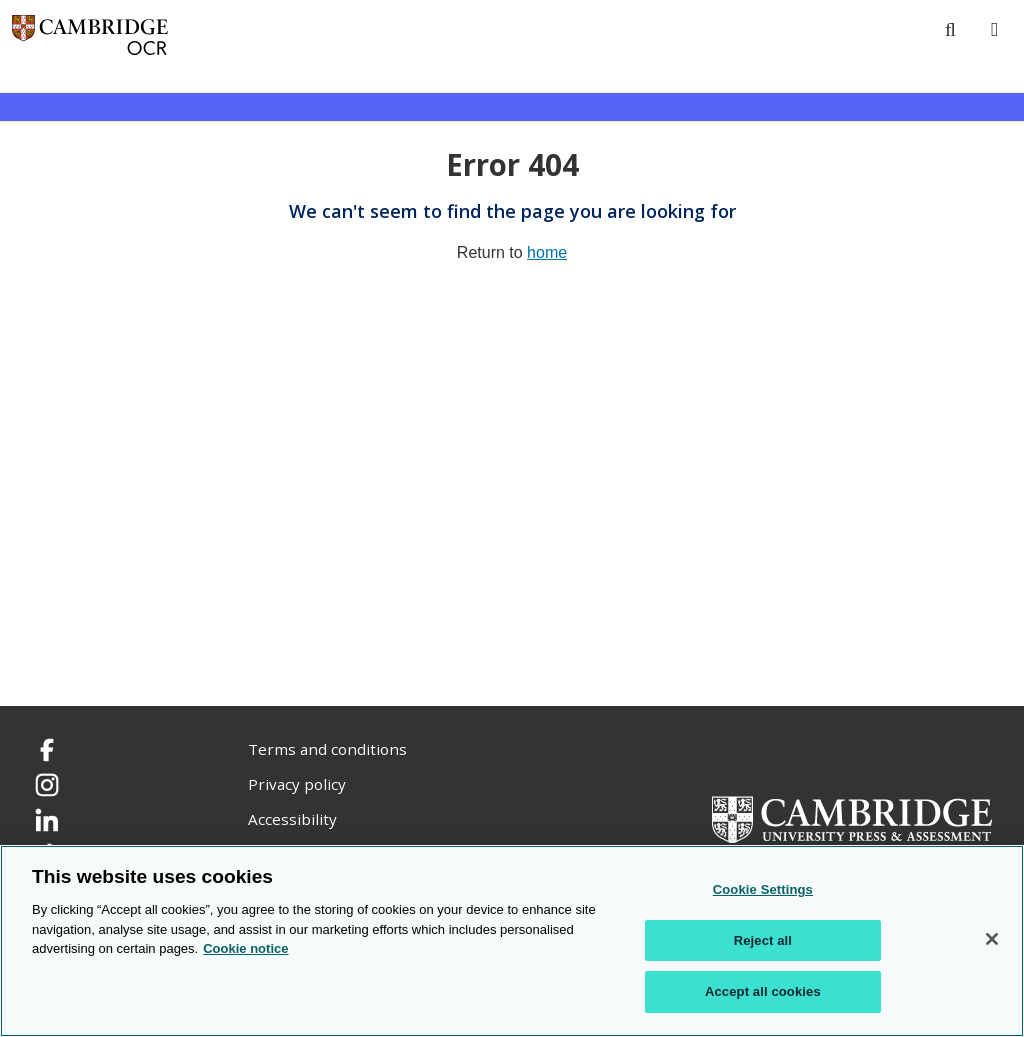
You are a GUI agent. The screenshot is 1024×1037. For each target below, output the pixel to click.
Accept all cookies (763, 991)
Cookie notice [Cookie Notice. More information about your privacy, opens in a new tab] (245, 948)
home (547, 252)
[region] (512, 941)
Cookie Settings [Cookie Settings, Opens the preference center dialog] (763, 889)
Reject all (763, 940)
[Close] (992, 939)
